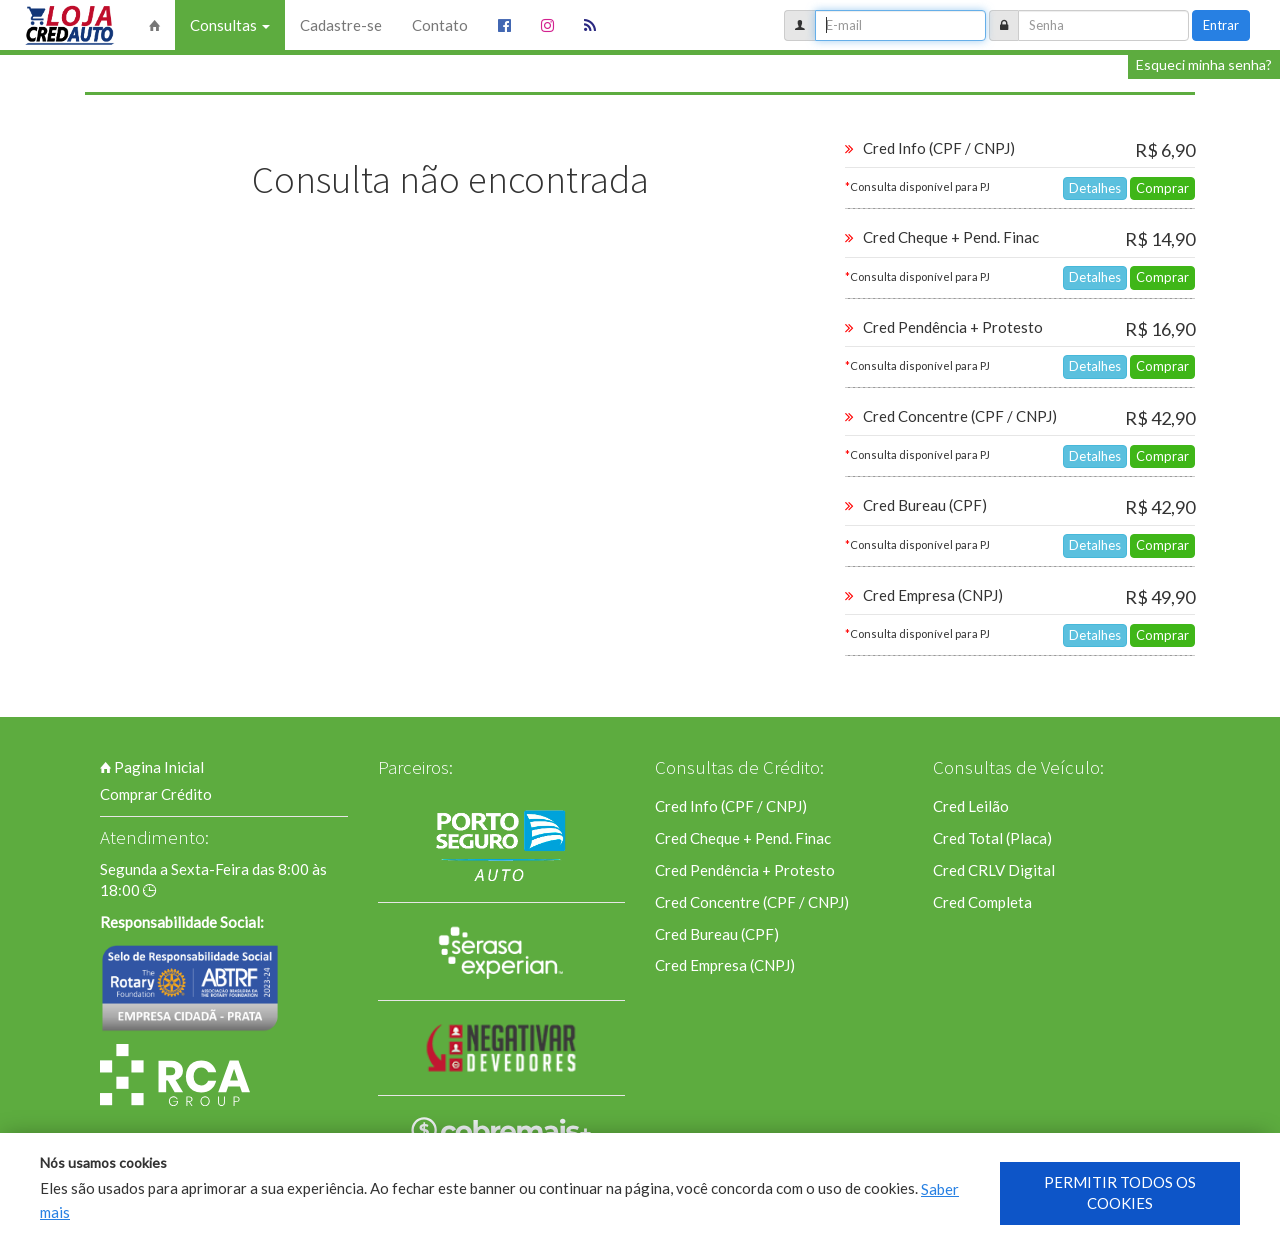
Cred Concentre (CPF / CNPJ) (752, 902)
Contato (440, 25)
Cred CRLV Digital (994, 870)
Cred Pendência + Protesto (745, 870)
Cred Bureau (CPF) (717, 934)
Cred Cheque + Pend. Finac (743, 838)
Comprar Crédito (156, 794)
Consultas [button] (230, 25)
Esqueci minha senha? (1204, 64)
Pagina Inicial (152, 767)
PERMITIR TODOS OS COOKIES (1120, 1192)
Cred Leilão (971, 806)
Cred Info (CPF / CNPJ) (731, 806)
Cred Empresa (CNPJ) (725, 965)
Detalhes (1095, 188)
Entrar (1221, 25)
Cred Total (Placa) (992, 838)
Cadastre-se (341, 25)
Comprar (1162, 188)
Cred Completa (982, 902)
